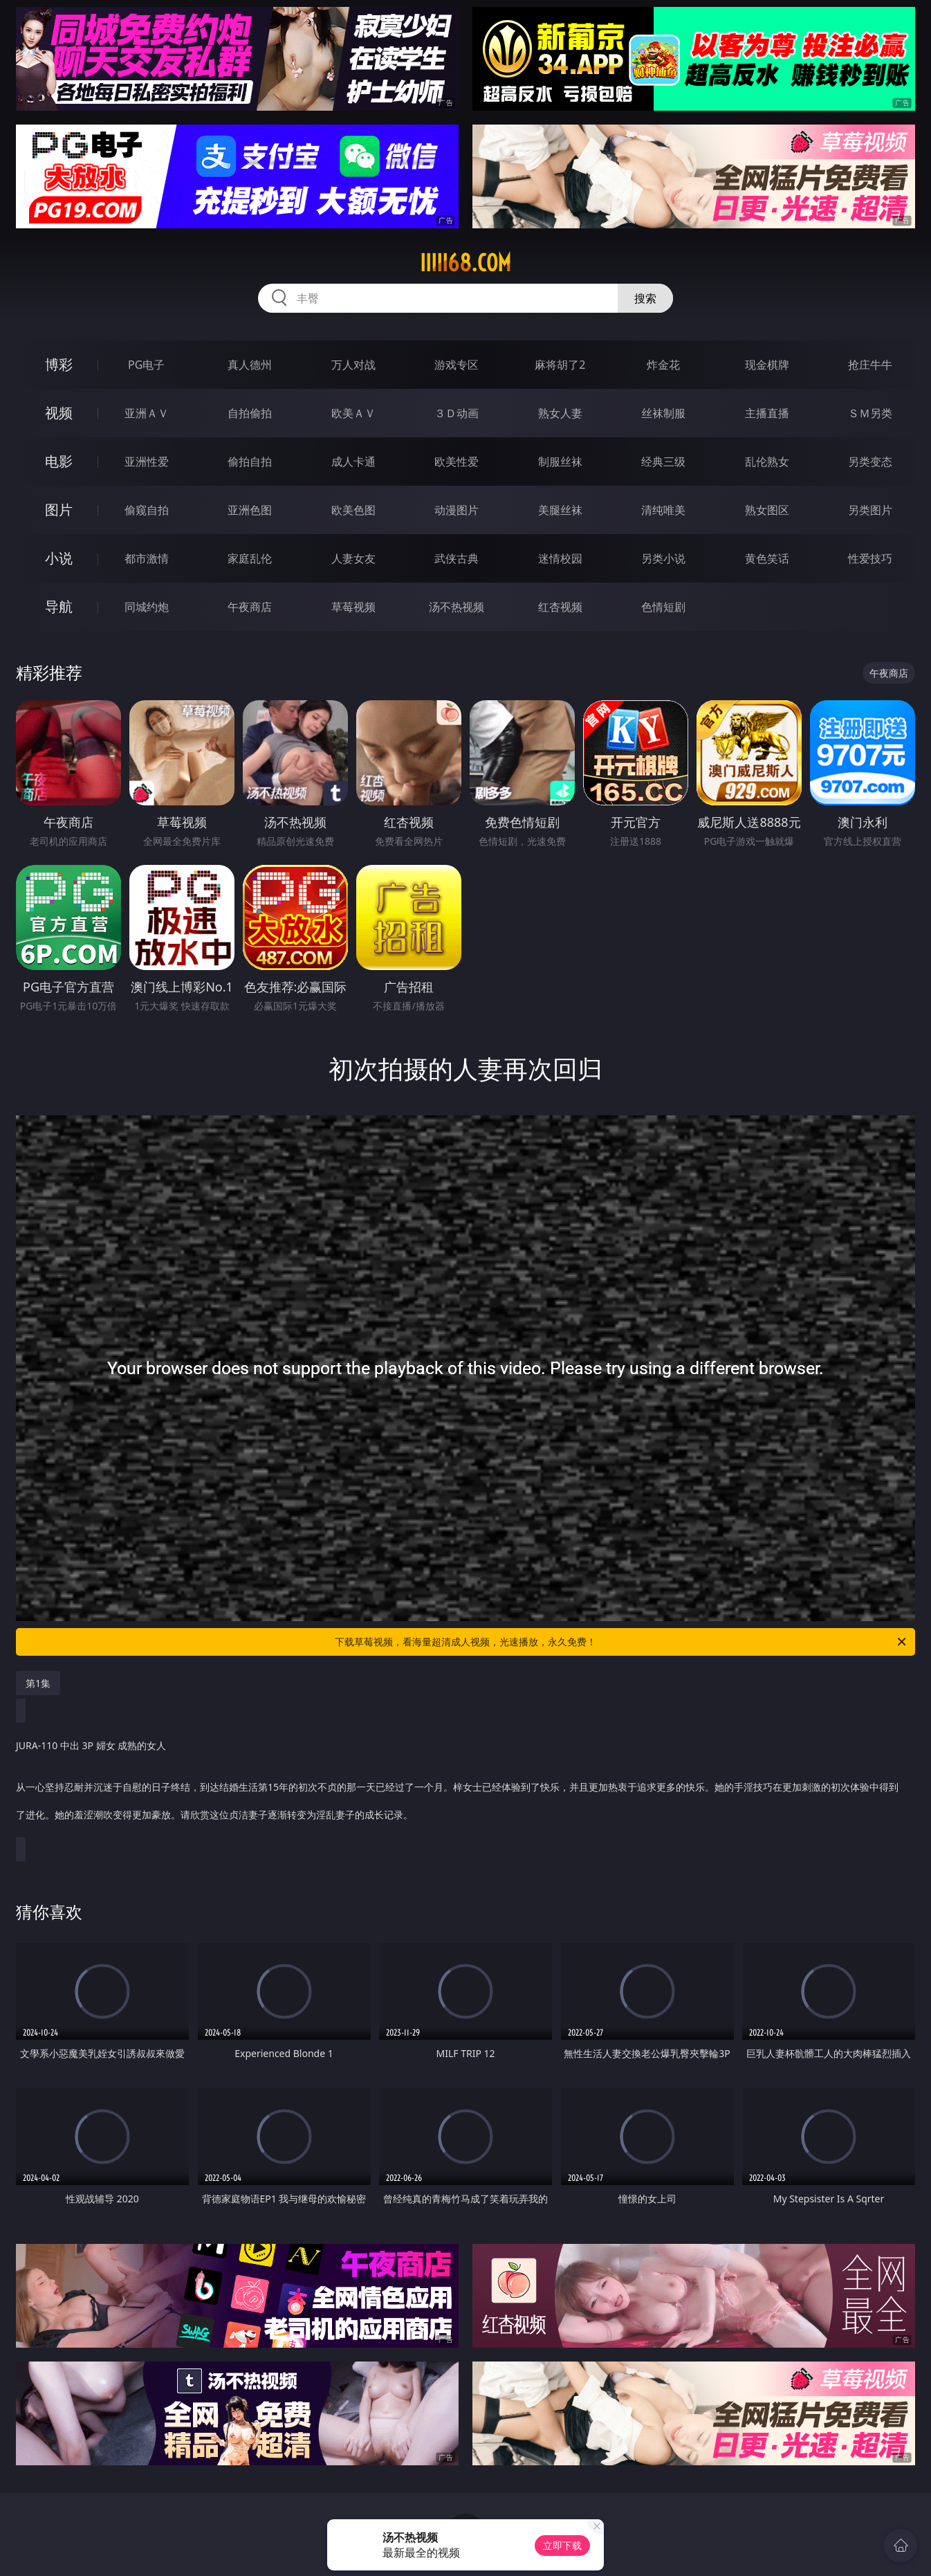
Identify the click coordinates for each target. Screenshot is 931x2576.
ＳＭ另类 (870, 413)
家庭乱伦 (250, 558)
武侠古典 (456, 558)
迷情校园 (560, 558)
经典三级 (663, 461)
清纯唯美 (663, 510)
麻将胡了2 (560, 364)
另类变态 (870, 461)
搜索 (645, 298)
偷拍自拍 (250, 461)
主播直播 (767, 413)
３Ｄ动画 (456, 413)
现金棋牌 (767, 364)
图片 (59, 509)
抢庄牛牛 (870, 364)
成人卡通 (353, 461)
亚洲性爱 (147, 461)
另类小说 (663, 558)
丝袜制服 (663, 413)
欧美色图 (353, 510)
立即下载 (562, 2545)
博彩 (59, 364)
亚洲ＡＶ (147, 413)
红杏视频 (560, 606)
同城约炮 (147, 606)
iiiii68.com (465, 263)
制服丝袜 (560, 461)
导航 (59, 606)
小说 (59, 558)
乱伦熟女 (767, 461)
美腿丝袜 (560, 510)
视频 (59, 412)
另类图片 (870, 510)
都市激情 (147, 558)
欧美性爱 (456, 461)
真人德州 (250, 364)
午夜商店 (250, 606)
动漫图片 (456, 510)
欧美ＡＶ (353, 413)
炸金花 (663, 364)
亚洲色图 (250, 510)
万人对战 (353, 364)
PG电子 (146, 364)
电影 (59, 461)
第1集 (38, 1683)
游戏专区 (456, 364)
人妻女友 (353, 558)
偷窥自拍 (147, 510)
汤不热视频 (456, 606)
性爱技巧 (870, 558)
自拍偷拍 (250, 413)
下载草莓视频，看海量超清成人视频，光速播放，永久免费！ (621, 1642)
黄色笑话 (767, 558)
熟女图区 (767, 510)
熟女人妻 (560, 413)
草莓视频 (353, 606)
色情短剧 (663, 606)
